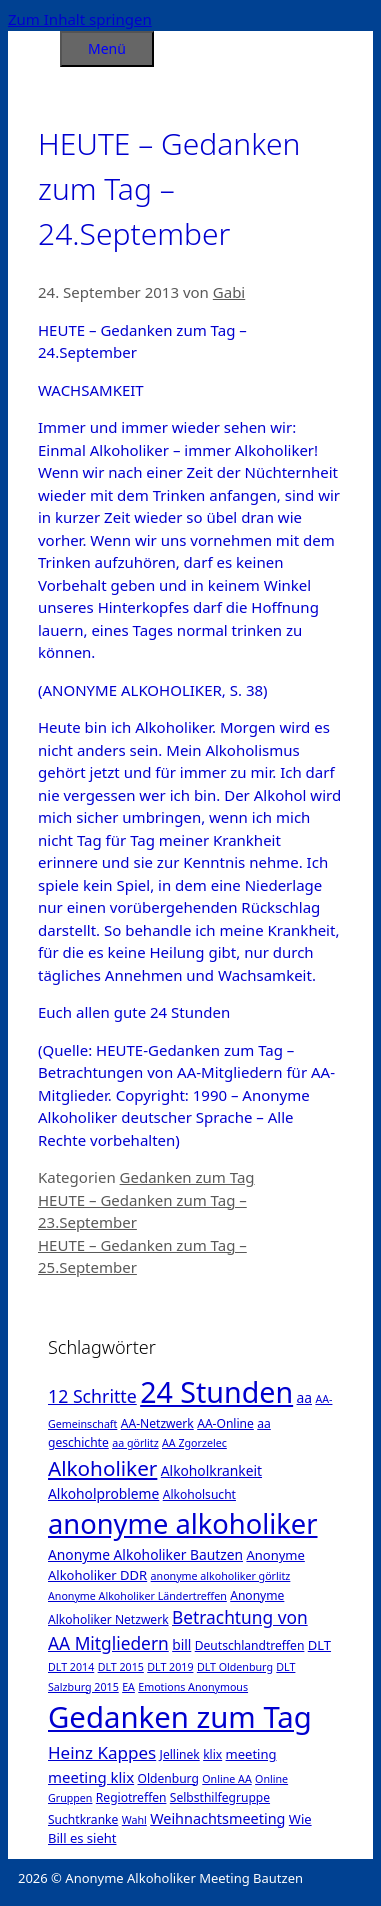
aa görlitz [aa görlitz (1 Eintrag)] (135, 1443)
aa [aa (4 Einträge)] (304, 1397)
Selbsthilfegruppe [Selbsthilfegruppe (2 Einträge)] (220, 1797)
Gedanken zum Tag (187, 1177)
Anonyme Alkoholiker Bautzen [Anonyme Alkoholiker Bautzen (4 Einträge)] (145, 1554)
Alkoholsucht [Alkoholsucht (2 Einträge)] (199, 1494)
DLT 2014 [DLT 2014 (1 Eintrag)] (71, 1667)
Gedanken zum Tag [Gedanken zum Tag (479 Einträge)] (180, 1717)
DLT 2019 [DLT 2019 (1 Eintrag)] (170, 1667)
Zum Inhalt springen (80, 19)
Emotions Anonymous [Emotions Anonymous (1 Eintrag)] (193, 1687)
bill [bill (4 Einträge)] (181, 1644)
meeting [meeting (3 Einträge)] (251, 1754)
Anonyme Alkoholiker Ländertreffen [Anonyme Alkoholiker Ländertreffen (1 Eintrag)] (137, 1596)
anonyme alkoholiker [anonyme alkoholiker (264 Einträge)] (183, 1523)
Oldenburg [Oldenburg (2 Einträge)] (168, 1778)
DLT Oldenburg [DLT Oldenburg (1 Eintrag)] (235, 1667)
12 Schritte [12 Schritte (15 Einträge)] (92, 1396)
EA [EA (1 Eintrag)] (128, 1687)
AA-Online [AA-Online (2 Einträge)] (225, 1423)
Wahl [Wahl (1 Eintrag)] (134, 1820)
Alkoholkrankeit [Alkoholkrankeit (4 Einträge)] (211, 1470)
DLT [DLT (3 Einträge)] (319, 1645)
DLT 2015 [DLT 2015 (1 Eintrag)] (121, 1667)
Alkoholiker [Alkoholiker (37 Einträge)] (102, 1468)
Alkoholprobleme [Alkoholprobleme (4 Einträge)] (103, 1493)
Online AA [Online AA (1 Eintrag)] (226, 1779)
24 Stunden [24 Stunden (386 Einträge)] (216, 1391)
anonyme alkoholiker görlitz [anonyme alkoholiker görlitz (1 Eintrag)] (221, 1576)
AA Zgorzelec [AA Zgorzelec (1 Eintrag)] (194, 1443)
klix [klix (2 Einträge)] (212, 1754)
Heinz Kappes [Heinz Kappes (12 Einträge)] (102, 1752)
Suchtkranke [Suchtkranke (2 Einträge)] (83, 1819)
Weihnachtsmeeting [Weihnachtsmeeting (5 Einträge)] (217, 1818)
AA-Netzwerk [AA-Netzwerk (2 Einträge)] (157, 1423)
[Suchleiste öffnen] (34, 45)
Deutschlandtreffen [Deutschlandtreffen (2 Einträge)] (250, 1645)
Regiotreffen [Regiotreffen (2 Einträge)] (131, 1797)
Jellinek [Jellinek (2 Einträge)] (180, 1754)
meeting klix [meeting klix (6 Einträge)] (91, 1777)
